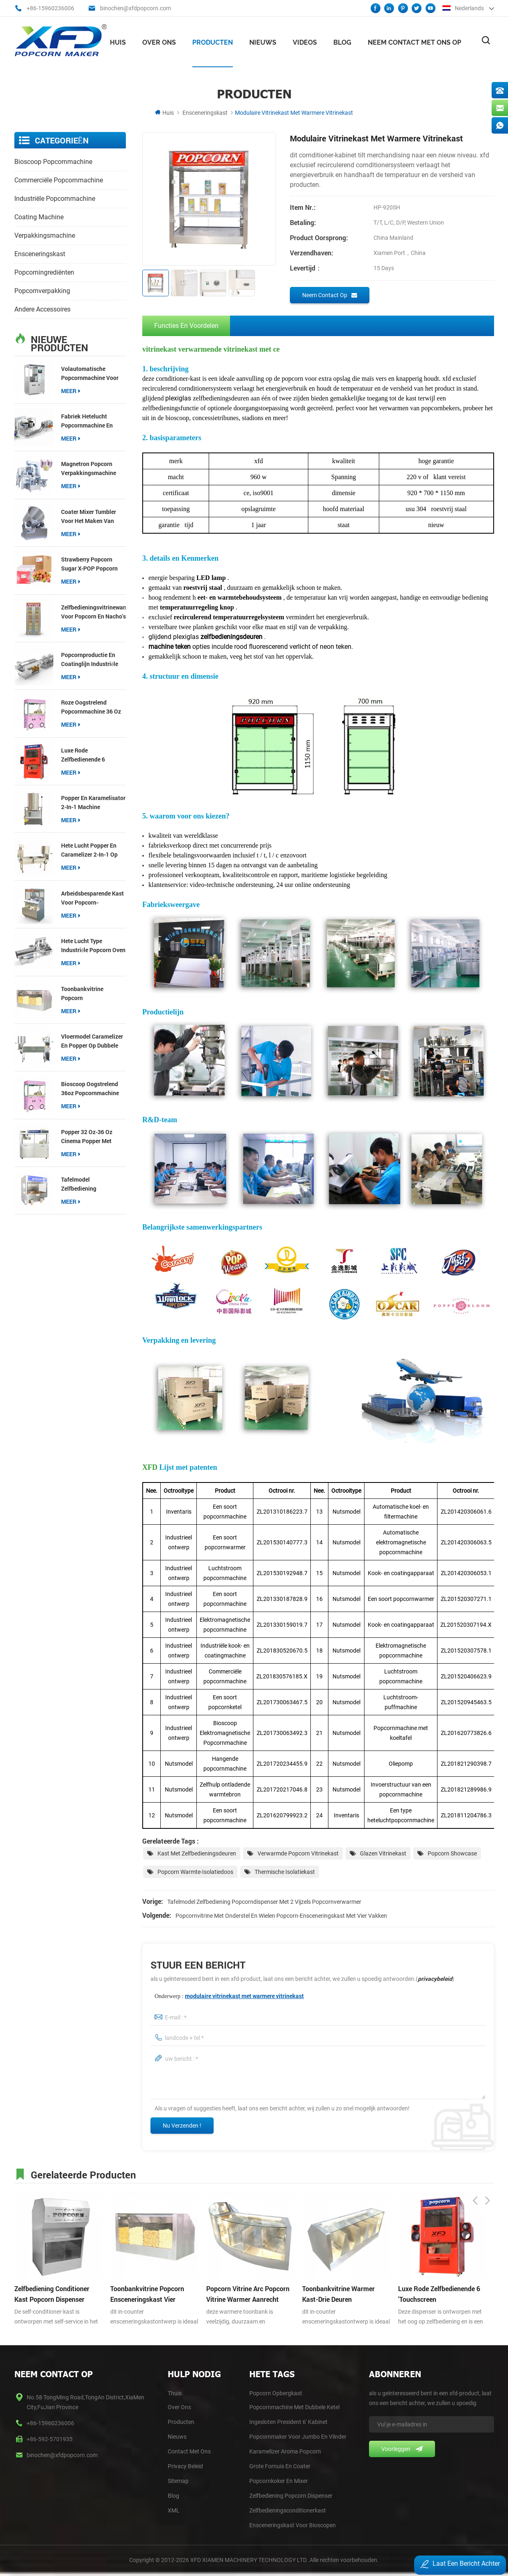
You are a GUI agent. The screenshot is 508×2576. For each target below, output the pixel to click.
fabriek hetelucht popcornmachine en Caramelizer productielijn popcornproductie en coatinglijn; (88, 420)
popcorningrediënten (44, 271)
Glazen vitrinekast (383, 1852)
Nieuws (177, 2436)
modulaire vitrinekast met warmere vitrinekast (244, 1995)
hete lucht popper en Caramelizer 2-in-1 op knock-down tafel (89, 849)
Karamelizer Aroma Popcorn (285, 2450)
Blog (342, 41)
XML (174, 2509)
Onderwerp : (229, 1995)
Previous (475, 2172)
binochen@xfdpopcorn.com (135, 8)
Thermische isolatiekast (285, 1871)
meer (70, 389)
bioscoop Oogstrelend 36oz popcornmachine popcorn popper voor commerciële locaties (90, 1088)
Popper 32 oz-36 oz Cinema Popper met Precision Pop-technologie (86, 1135)
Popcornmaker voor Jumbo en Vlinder (297, 2436)
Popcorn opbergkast (275, 2392)
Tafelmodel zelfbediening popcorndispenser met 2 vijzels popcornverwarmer (92, 1183)
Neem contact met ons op (414, 41)
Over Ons (179, 2406)
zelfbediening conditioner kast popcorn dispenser (51, 2293)
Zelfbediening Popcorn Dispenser (291, 2495)
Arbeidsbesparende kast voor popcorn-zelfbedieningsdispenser (92, 897)
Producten (212, 41)
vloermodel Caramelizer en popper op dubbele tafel (92, 1040)
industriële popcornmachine (54, 197)
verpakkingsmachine (44, 234)
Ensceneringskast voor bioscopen (292, 2524)
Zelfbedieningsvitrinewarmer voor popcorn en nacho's (93, 610)
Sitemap (178, 2480)
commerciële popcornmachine (58, 179)
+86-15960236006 (50, 8)
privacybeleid (435, 1978)
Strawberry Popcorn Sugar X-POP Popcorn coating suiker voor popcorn (89, 563)
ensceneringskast (205, 111)
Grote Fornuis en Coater (279, 2465)
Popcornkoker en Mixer (278, 2480)
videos (305, 41)
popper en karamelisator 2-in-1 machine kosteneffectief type (93, 802)
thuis (175, 2392)
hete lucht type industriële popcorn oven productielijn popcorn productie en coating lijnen (93, 945)
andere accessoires (42, 308)
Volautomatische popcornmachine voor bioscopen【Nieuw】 (89, 372)
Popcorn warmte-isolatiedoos (195, 1871)
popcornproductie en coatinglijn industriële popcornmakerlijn (89, 659)
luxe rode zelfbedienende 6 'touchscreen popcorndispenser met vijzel (90, 754)
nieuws (262, 41)
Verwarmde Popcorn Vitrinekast (298, 1852)
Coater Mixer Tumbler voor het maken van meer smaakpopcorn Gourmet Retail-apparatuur (88, 515)
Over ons (159, 41)
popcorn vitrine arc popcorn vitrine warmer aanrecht (247, 2293)
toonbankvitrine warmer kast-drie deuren (338, 2293)
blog (173, 2495)
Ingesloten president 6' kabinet (288, 2421)
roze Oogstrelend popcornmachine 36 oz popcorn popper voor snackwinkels (91, 706)
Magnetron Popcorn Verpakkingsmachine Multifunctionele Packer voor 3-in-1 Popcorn (92, 468)
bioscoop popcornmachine (53, 160)
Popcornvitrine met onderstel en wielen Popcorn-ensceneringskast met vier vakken (281, 1915)
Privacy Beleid (185, 2465)
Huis (118, 41)
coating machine (39, 216)
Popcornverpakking (42, 289)
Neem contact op (329, 294)
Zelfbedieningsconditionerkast (287, 2509)
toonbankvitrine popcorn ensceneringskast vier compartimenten (89, 992)
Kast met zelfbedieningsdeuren (196, 1852)
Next (487, 2172)
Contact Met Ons (189, 2450)
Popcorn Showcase (452, 1852)
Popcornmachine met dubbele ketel (294, 2406)
